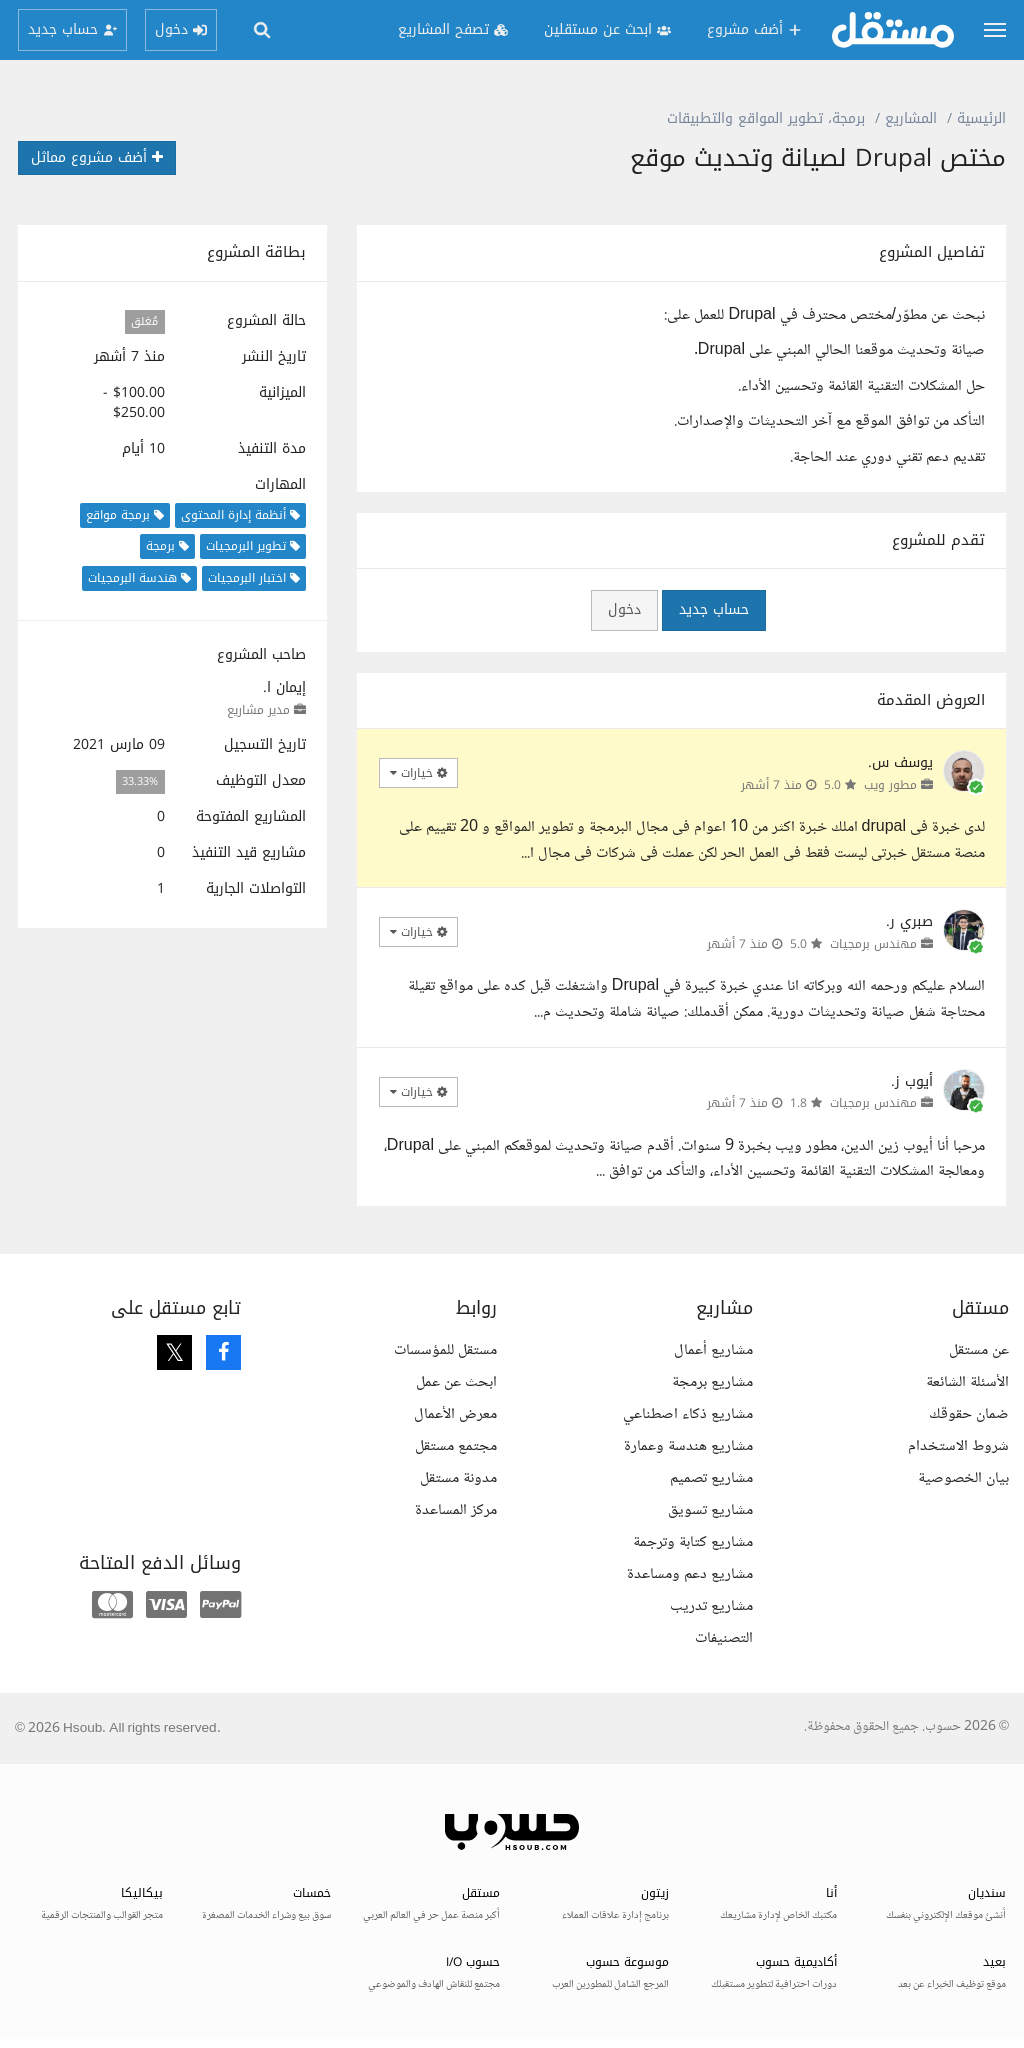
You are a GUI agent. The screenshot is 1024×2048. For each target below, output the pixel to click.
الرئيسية (981, 118)
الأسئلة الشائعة (967, 1382)
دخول (624, 609)
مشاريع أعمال (713, 1350)
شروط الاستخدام (958, 1446)
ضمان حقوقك (969, 1414)
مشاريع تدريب (711, 1606)
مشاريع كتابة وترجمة (693, 1542)
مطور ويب (890, 785)
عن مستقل (979, 1350)
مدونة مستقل (458, 1478)
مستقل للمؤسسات (445, 1350)
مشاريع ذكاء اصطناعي (688, 1414)
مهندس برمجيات (873, 944)
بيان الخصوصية (963, 1478)
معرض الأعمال (455, 1414)
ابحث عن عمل (456, 1382)
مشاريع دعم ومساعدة (690, 1574)
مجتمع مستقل (456, 1446)
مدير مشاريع (258, 710)
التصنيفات (724, 1638)
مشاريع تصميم (711, 1478)
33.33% (140, 781)
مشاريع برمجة (712, 1382)
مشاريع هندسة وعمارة (688, 1446)
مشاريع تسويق (710, 1510)
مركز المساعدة (456, 1510)
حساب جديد (714, 609)
